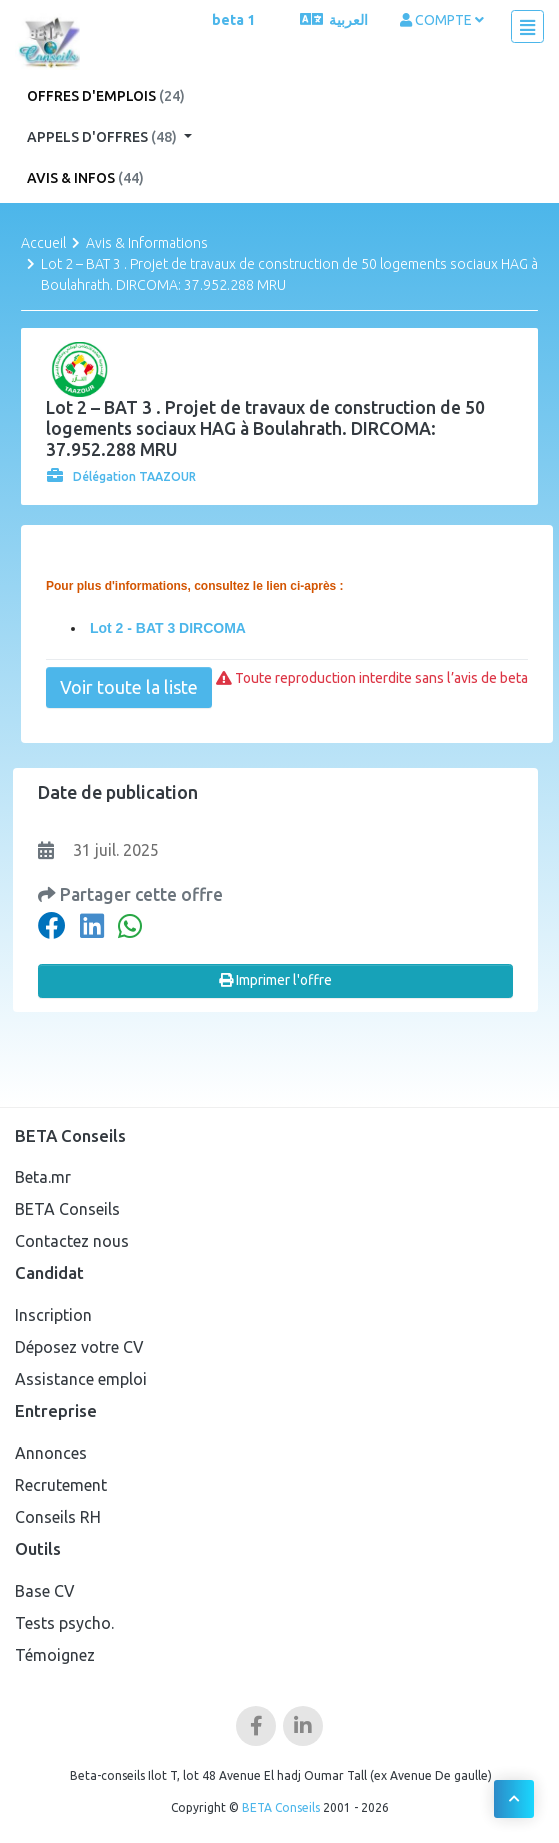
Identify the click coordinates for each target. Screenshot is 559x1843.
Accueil (43, 243)
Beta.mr (43, 1177)
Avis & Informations (147, 243)
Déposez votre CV (79, 1347)
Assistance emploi (81, 1379)
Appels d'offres (103, 137)
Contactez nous (72, 1241)
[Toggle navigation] (527, 26)
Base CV (45, 1591)
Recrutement (61, 1485)
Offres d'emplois (106, 96)
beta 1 (233, 20)
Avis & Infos (85, 178)
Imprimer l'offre (275, 980)
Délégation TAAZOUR (121, 476)
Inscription (53, 1315)
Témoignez (55, 1655)
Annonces (51, 1453)
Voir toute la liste (129, 687)
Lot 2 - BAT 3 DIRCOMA (166, 628)
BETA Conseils (67, 1209)
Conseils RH (58, 1517)
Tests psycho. (64, 1623)
